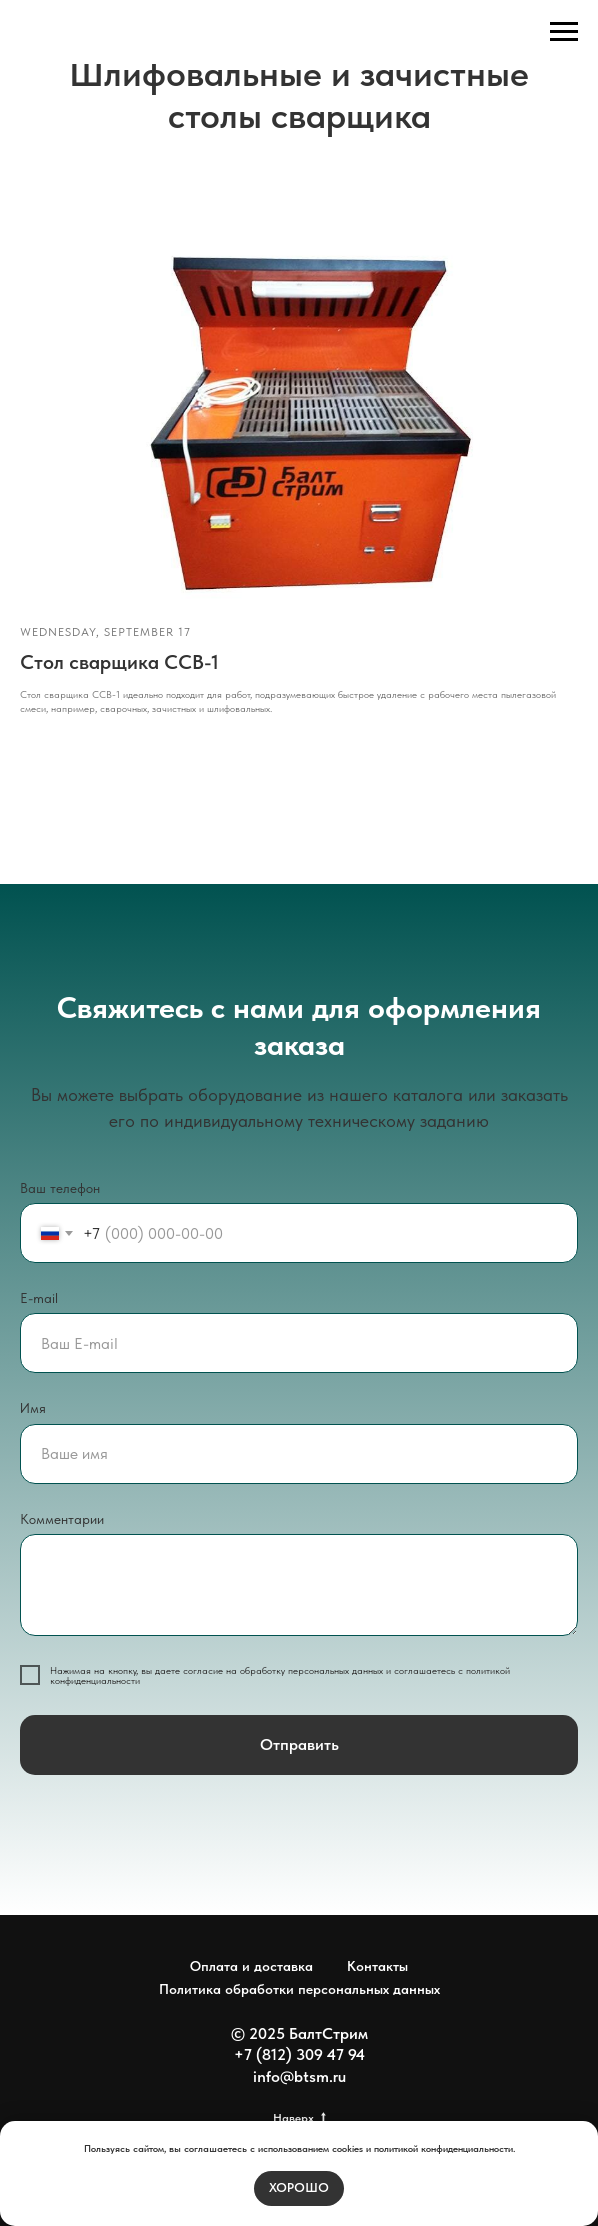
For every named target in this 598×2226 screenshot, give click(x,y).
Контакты (377, 1966)
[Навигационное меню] (564, 32)
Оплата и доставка (251, 1966)
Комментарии (62, 1519)
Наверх (299, 2118)
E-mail (39, 1298)
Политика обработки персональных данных (299, 1989)
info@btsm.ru (299, 2076)
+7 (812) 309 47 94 (299, 2054)
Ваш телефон (60, 1188)
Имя (33, 1408)
